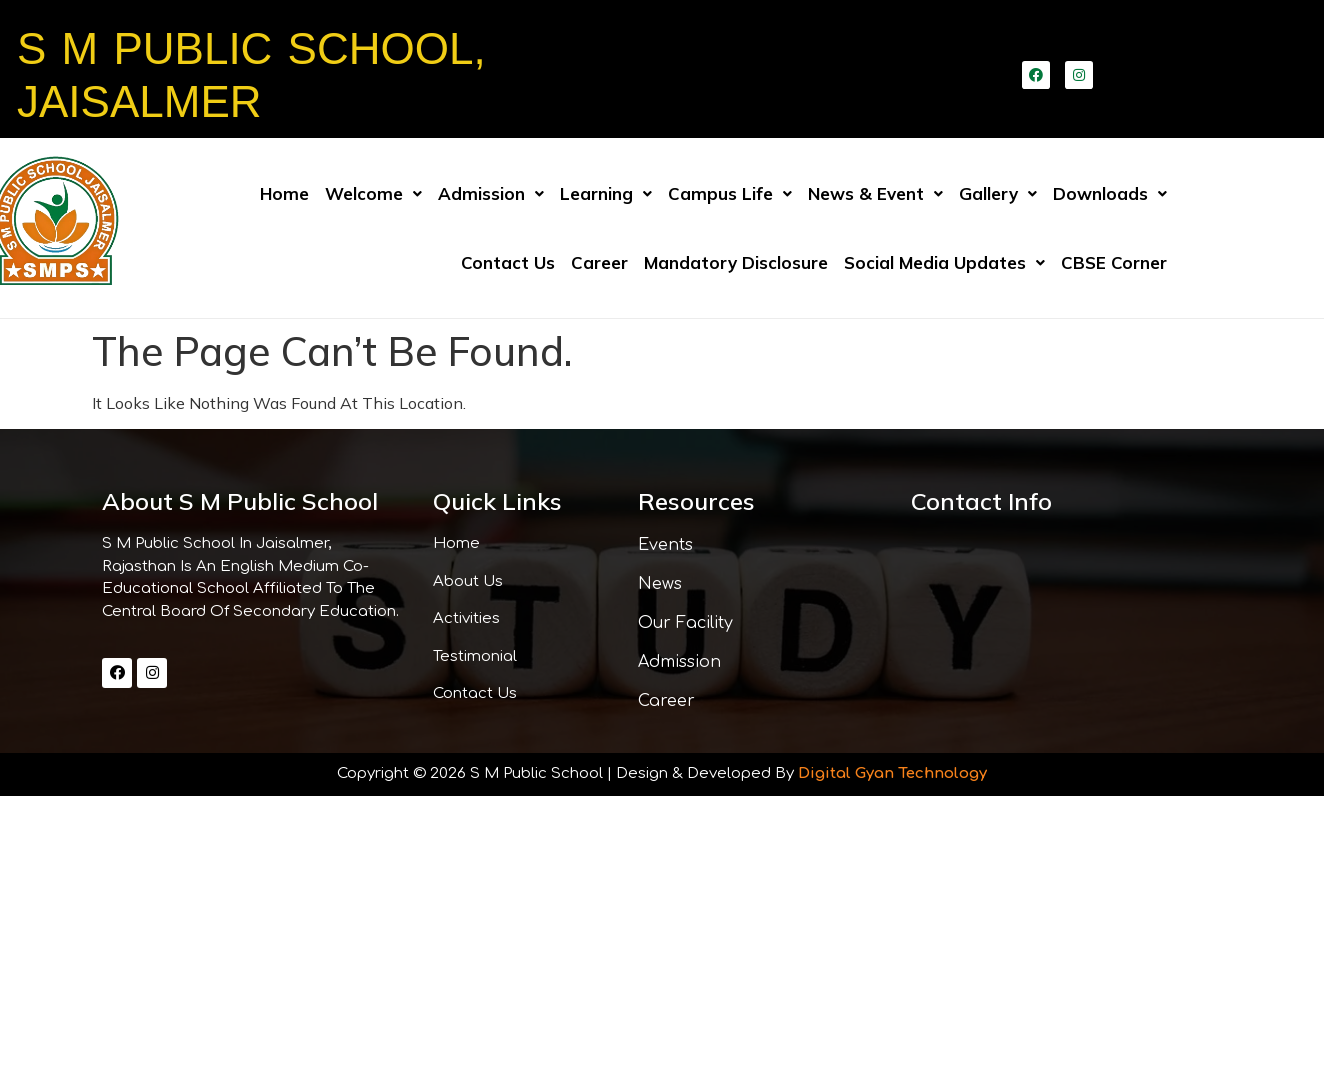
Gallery (998, 193)
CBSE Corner (1114, 262)
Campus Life (730, 193)
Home (284, 193)
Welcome (373, 193)
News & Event (875, 193)
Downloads (1110, 193)
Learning (606, 193)
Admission (491, 193)
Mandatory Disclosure (736, 262)
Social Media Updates (944, 262)
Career (599, 262)
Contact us (508, 262)
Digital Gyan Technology (892, 773)
